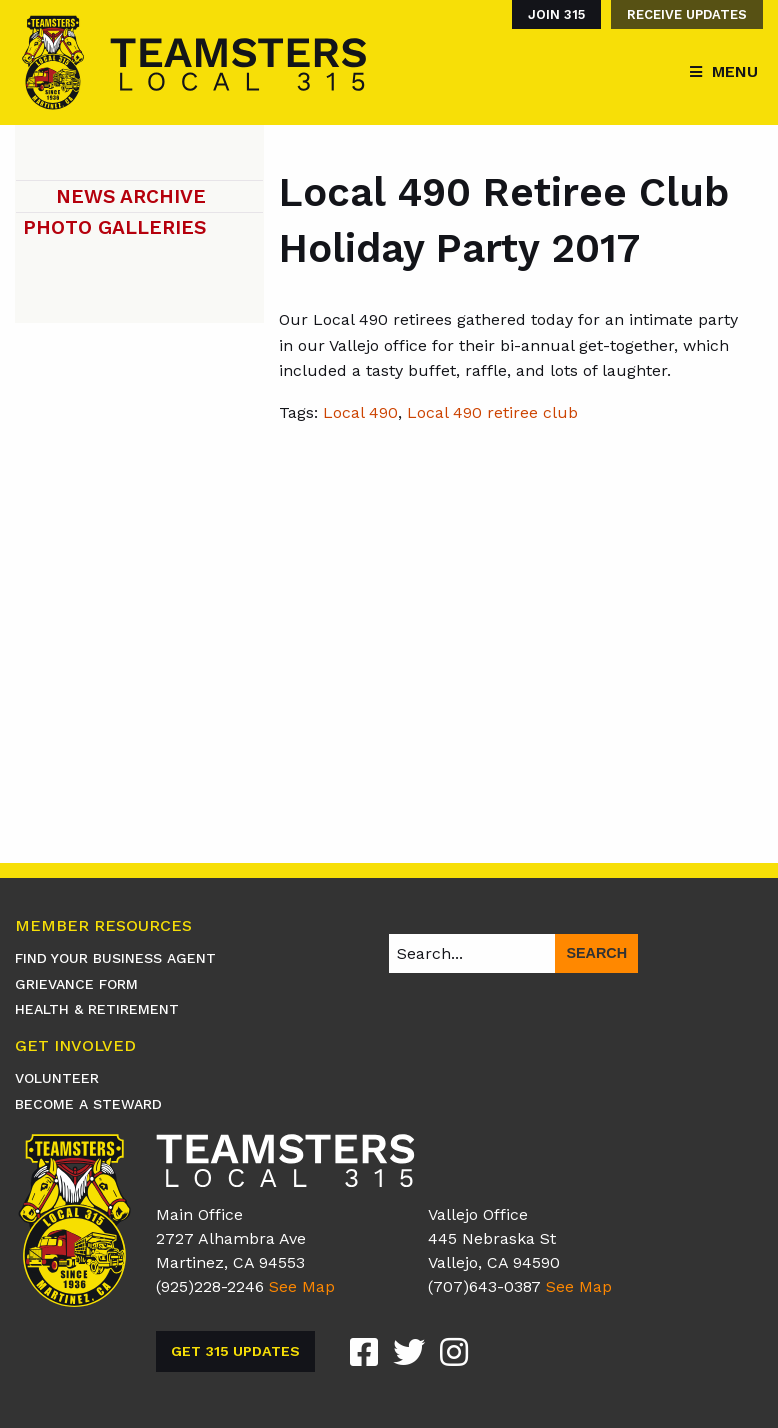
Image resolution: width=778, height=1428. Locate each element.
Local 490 (360, 412)
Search (596, 953)
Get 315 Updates (235, 1351)
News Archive (131, 196)
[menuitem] (551, 14)
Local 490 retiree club (492, 412)
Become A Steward (88, 1104)
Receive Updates (687, 14)
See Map (302, 1286)
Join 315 (556, 14)
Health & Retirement (97, 1009)
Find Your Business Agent (115, 958)
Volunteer (57, 1078)
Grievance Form (76, 984)
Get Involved (75, 1046)
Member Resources (103, 926)
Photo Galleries (114, 227)
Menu (735, 71)
